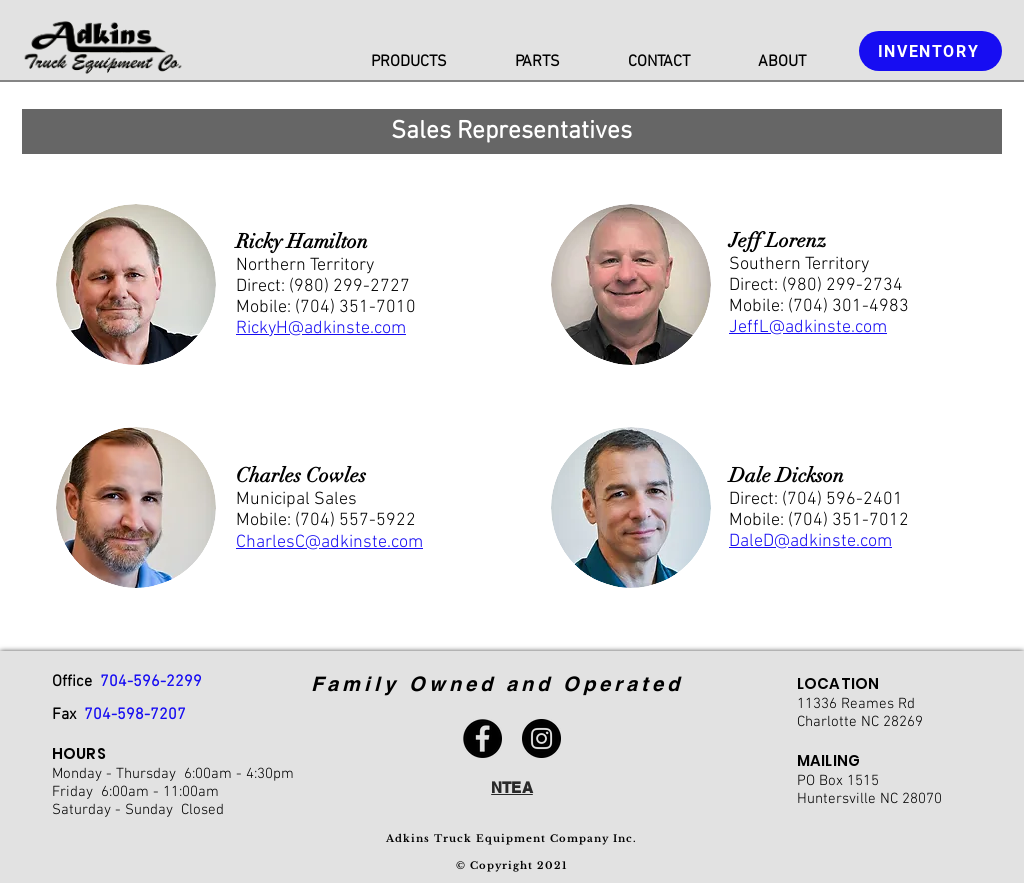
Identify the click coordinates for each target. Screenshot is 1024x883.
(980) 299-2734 (842, 285)
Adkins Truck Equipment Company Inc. (511, 838)
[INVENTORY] (930, 51)
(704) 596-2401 (842, 499)
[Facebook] (482, 738)
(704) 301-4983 (848, 306)
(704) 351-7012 (848, 520)
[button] (409, 62)
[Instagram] (541, 738)
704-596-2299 (151, 682)
